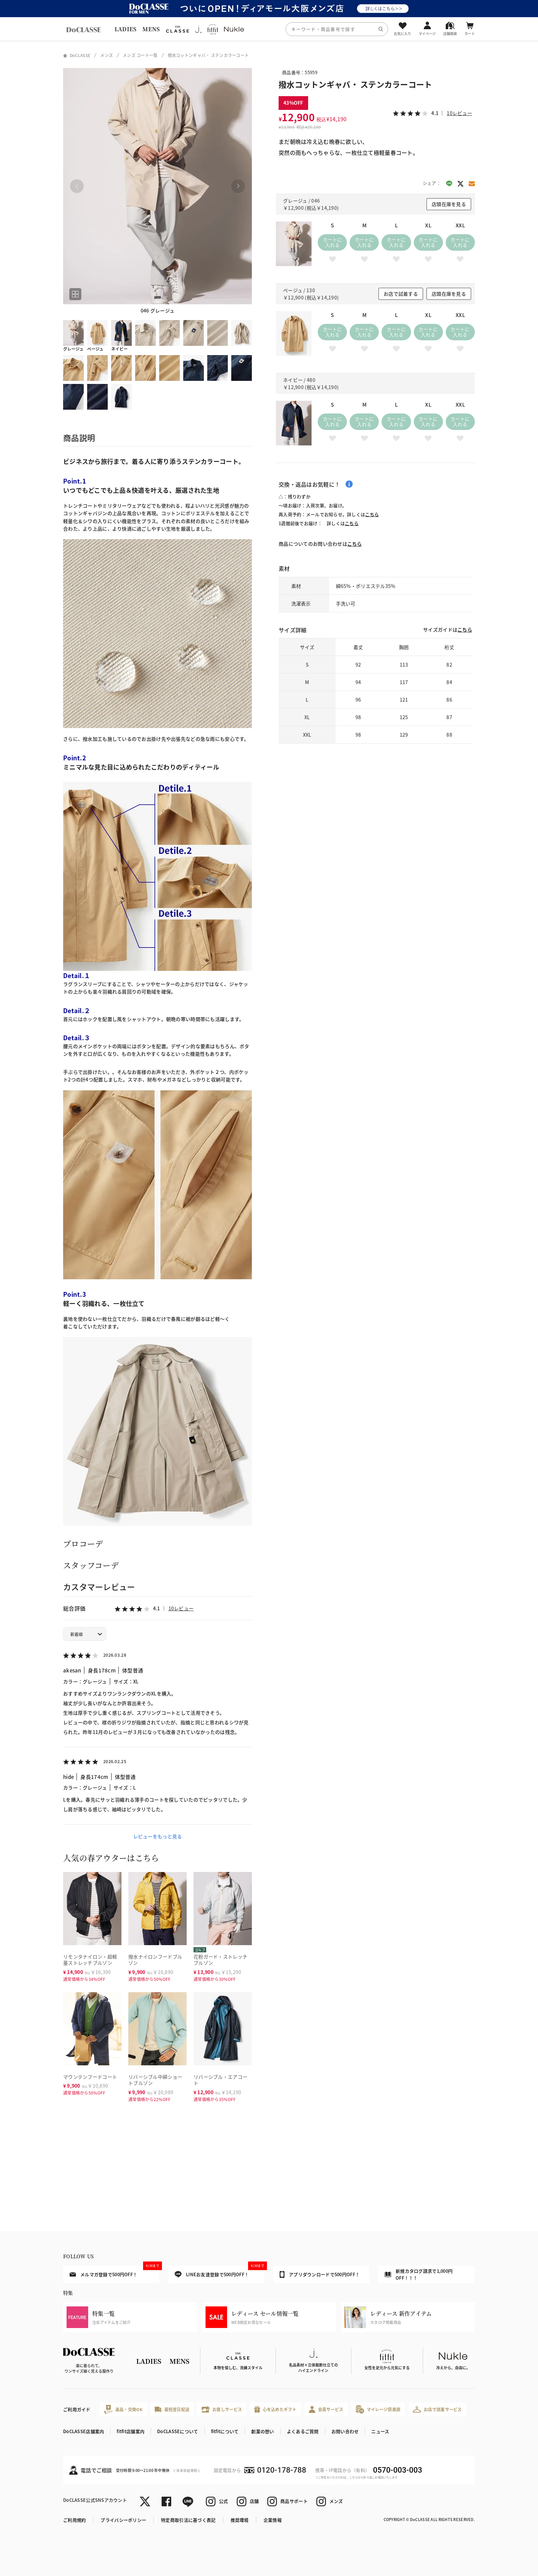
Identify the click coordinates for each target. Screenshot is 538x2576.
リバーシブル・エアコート (220, 2080)
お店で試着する (401, 293)
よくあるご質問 (303, 2431)
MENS (151, 29)
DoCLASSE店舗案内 (83, 2431)
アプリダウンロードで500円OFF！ (320, 2274)
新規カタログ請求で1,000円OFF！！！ (419, 2274)
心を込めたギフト (275, 2409)
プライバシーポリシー (123, 2520)
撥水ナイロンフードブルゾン (155, 1959)
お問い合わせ (345, 2431)
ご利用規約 (74, 2520)
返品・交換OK (123, 2409)
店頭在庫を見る (449, 204)
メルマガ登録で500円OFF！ (114, 2272)
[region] (269, 29)
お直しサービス (222, 2409)
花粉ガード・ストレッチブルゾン (220, 1959)
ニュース (380, 2431)
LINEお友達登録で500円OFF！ (219, 2272)
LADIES (126, 29)
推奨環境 (240, 2520)
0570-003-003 (397, 2470)
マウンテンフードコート (90, 2076)
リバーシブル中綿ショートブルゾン (155, 2080)
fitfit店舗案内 (130, 2431)
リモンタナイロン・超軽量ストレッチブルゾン (90, 1959)
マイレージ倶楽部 (378, 2409)
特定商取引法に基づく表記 (188, 2520)
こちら (372, 514)
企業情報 (273, 2520)
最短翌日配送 (172, 2409)
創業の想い (262, 2431)
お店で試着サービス (437, 2409)
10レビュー (181, 1608)
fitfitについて (225, 2431)
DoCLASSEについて (177, 2431)
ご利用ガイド (77, 2409)
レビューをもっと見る (157, 1836)
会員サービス (326, 2409)
